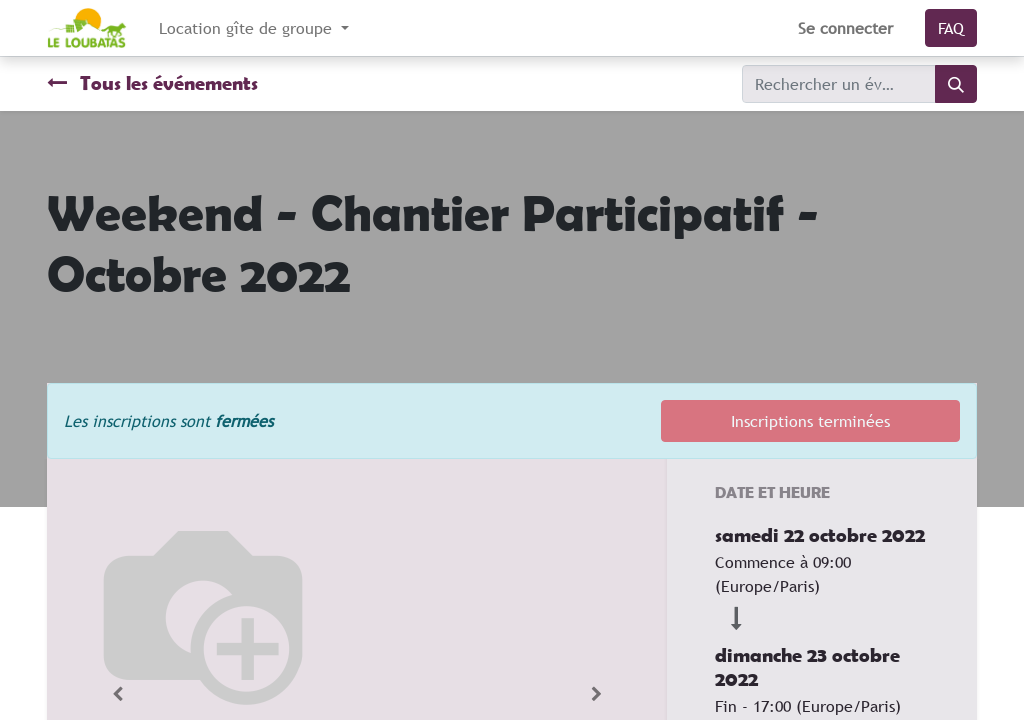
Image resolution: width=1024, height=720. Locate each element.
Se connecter (845, 28)
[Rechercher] (956, 84)
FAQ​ (951, 28)
